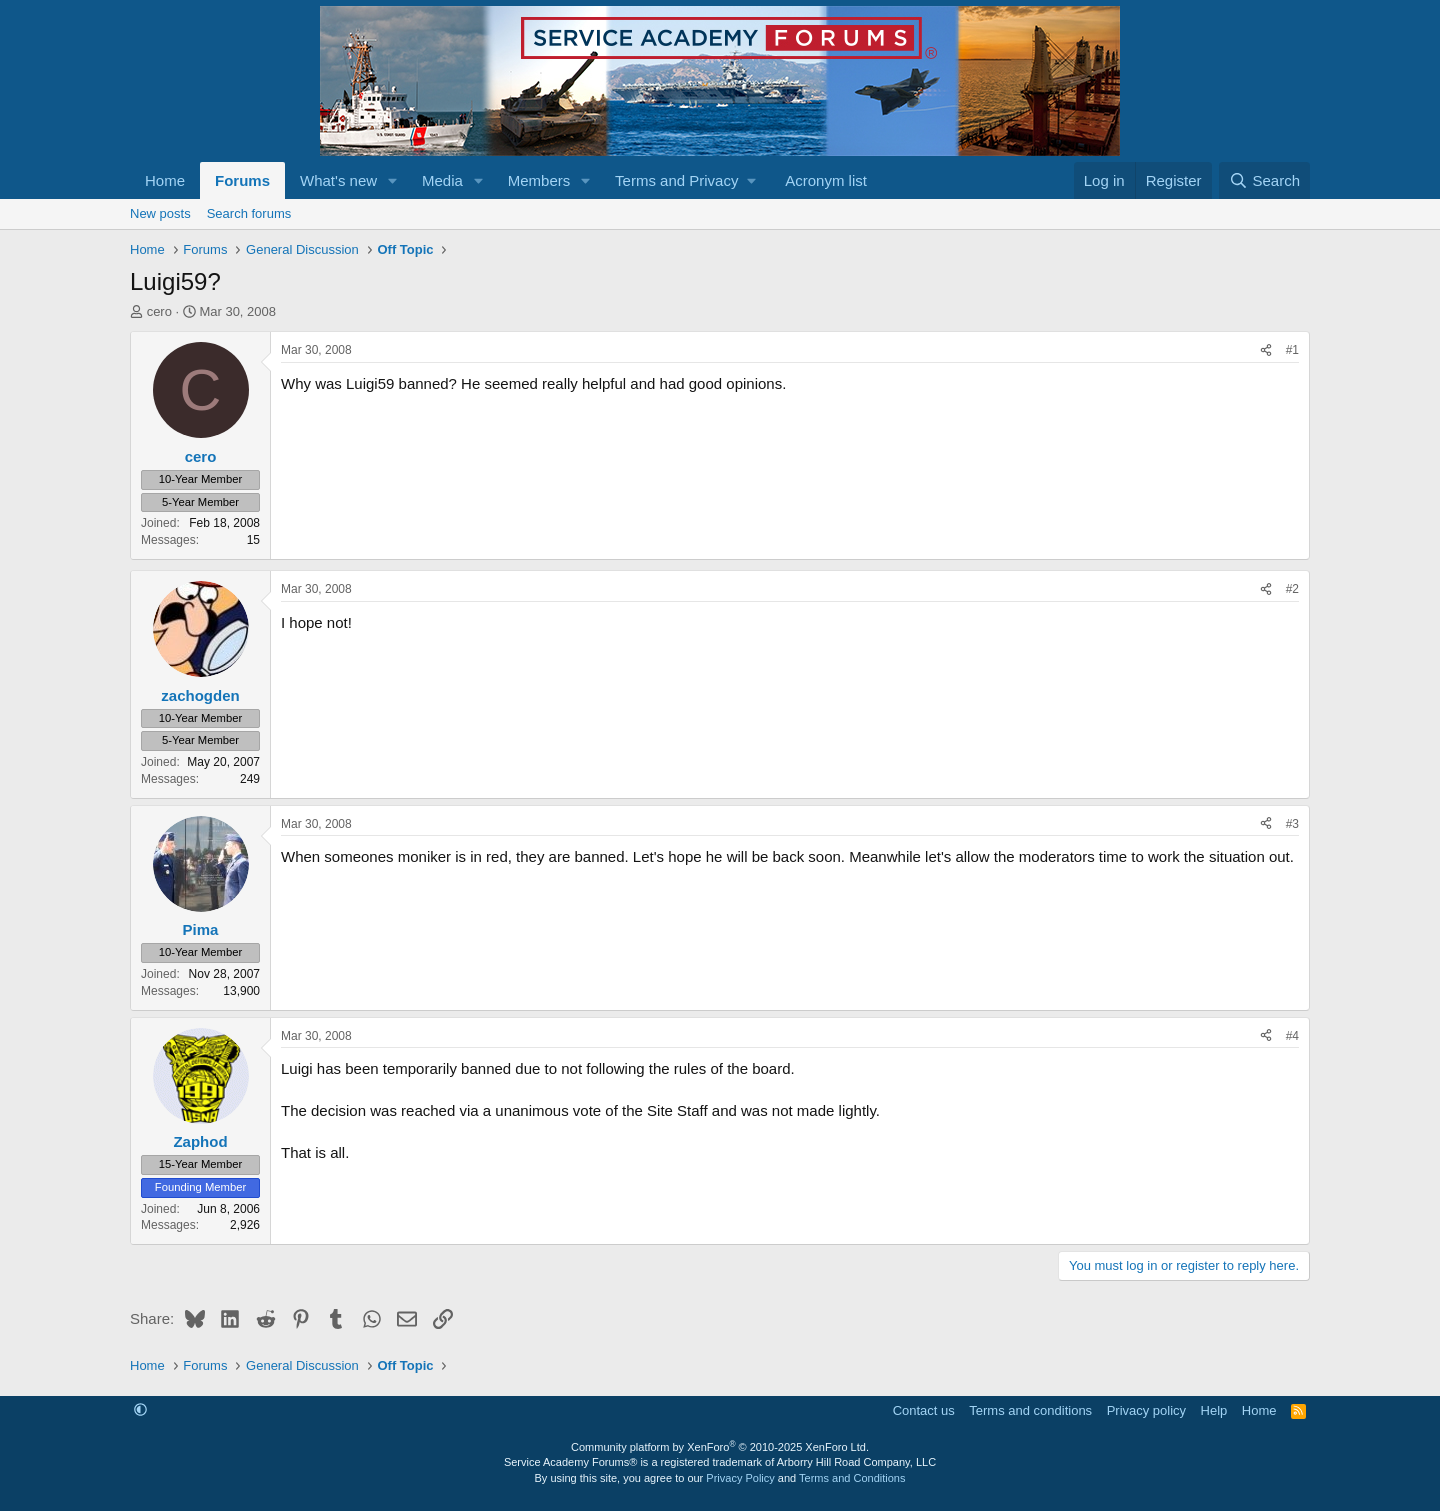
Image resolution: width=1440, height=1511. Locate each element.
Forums (242, 180)
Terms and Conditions (852, 1478)
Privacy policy (1146, 1410)
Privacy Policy (740, 1478)
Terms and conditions (1030, 1410)
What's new (338, 180)
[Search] (1264, 180)
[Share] (1266, 350)
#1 (1292, 350)
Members (539, 180)
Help (1214, 1410)
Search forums (249, 213)
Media (442, 180)
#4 (1292, 1036)
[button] (393, 180)
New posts (160, 213)
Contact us (924, 1410)
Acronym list (826, 180)
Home (165, 180)
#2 (1292, 589)
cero (159, 311)
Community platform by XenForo (720, 1447)
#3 (1292, 824)
